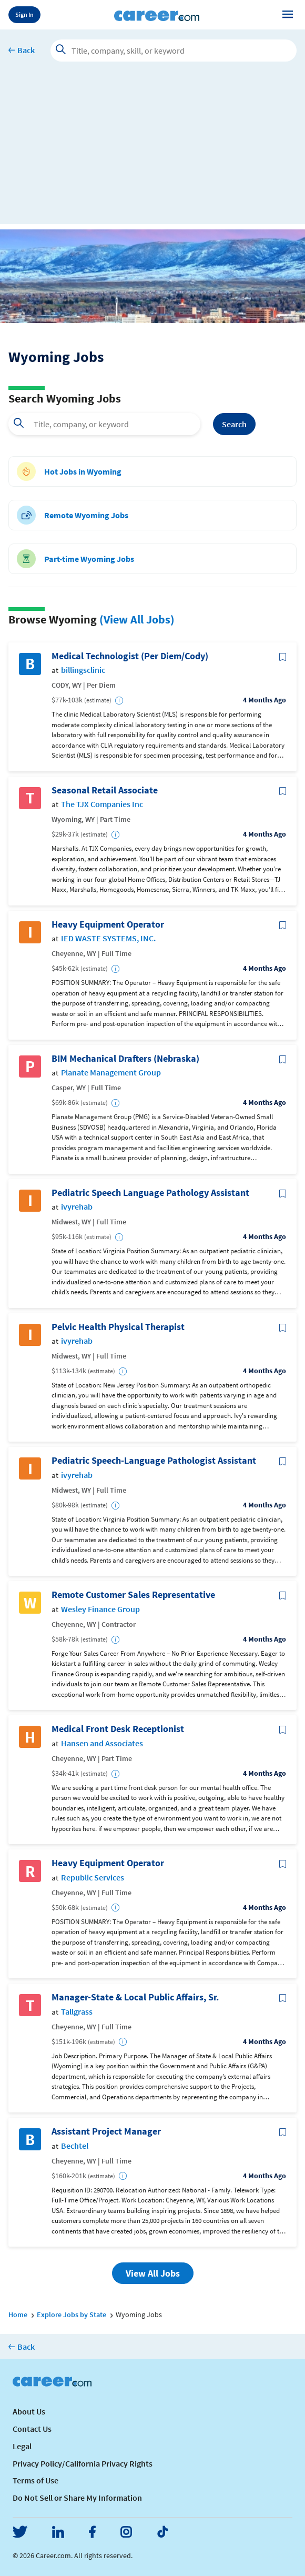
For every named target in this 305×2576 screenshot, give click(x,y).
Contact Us (32, 2428)
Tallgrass (77, 2012)
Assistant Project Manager (106, 2131)
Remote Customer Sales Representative (133, 1595)
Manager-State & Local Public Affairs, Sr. (135, 1997)
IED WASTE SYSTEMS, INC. (108, 938)
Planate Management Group (111, 1073)
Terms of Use (35, 2480)
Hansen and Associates (102, 1743)
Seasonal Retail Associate (105, 790)
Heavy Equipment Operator (108, 924)
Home (17, 2314)
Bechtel (74, 2146)
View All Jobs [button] (153, 2273)
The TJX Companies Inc (102, 804)
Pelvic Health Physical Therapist (118, 1327)
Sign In (24, 14)
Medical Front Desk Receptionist (118, 1729)
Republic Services (92, 1878)
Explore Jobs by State (71, 2314)
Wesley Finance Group (100, 1609)
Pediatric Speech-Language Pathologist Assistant (154, 1460)
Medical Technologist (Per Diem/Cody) (130, 656)
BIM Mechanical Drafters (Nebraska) (125, 1058)
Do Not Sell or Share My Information (77, 2497)
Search (234, 424)
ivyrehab (77, 1207)
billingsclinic (83, 670)
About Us (29, 2411)
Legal (22, 2446)
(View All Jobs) (137, 619)
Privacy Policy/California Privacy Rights (82, 2463)
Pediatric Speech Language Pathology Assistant (150, 1193)
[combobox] (104, 424)
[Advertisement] (152, 150)
